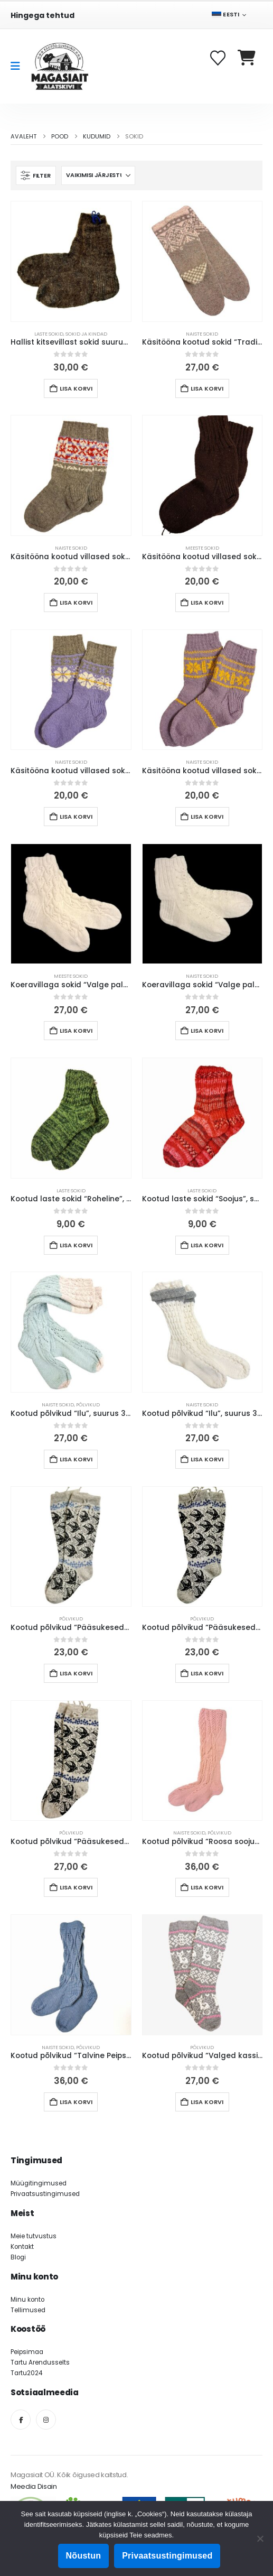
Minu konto (27, 2299)
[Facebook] (21, 2420)
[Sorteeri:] (98, 175)
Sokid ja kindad (86, 333)
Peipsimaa (27, 2352)
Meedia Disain (34, 2486)
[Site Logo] (60, 66)
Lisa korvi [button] (76, 388)
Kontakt (22, 2247)
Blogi (18, 2257)
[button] (36, 175)
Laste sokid (48, 333)
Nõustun (83, 2555)
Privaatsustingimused (45, 2194)
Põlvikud (88, 1404)
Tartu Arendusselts (40, 2362)
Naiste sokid (202, 333)
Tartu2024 (26, 2373)
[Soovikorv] (219, 58)
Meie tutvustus (34, 2236)
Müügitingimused (39, 2183)
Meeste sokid (202, 547)
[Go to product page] (71, 261)
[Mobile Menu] (19, 66)
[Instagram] (46, 2420)
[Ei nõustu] (260, 2538)
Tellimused (28, 2310)
